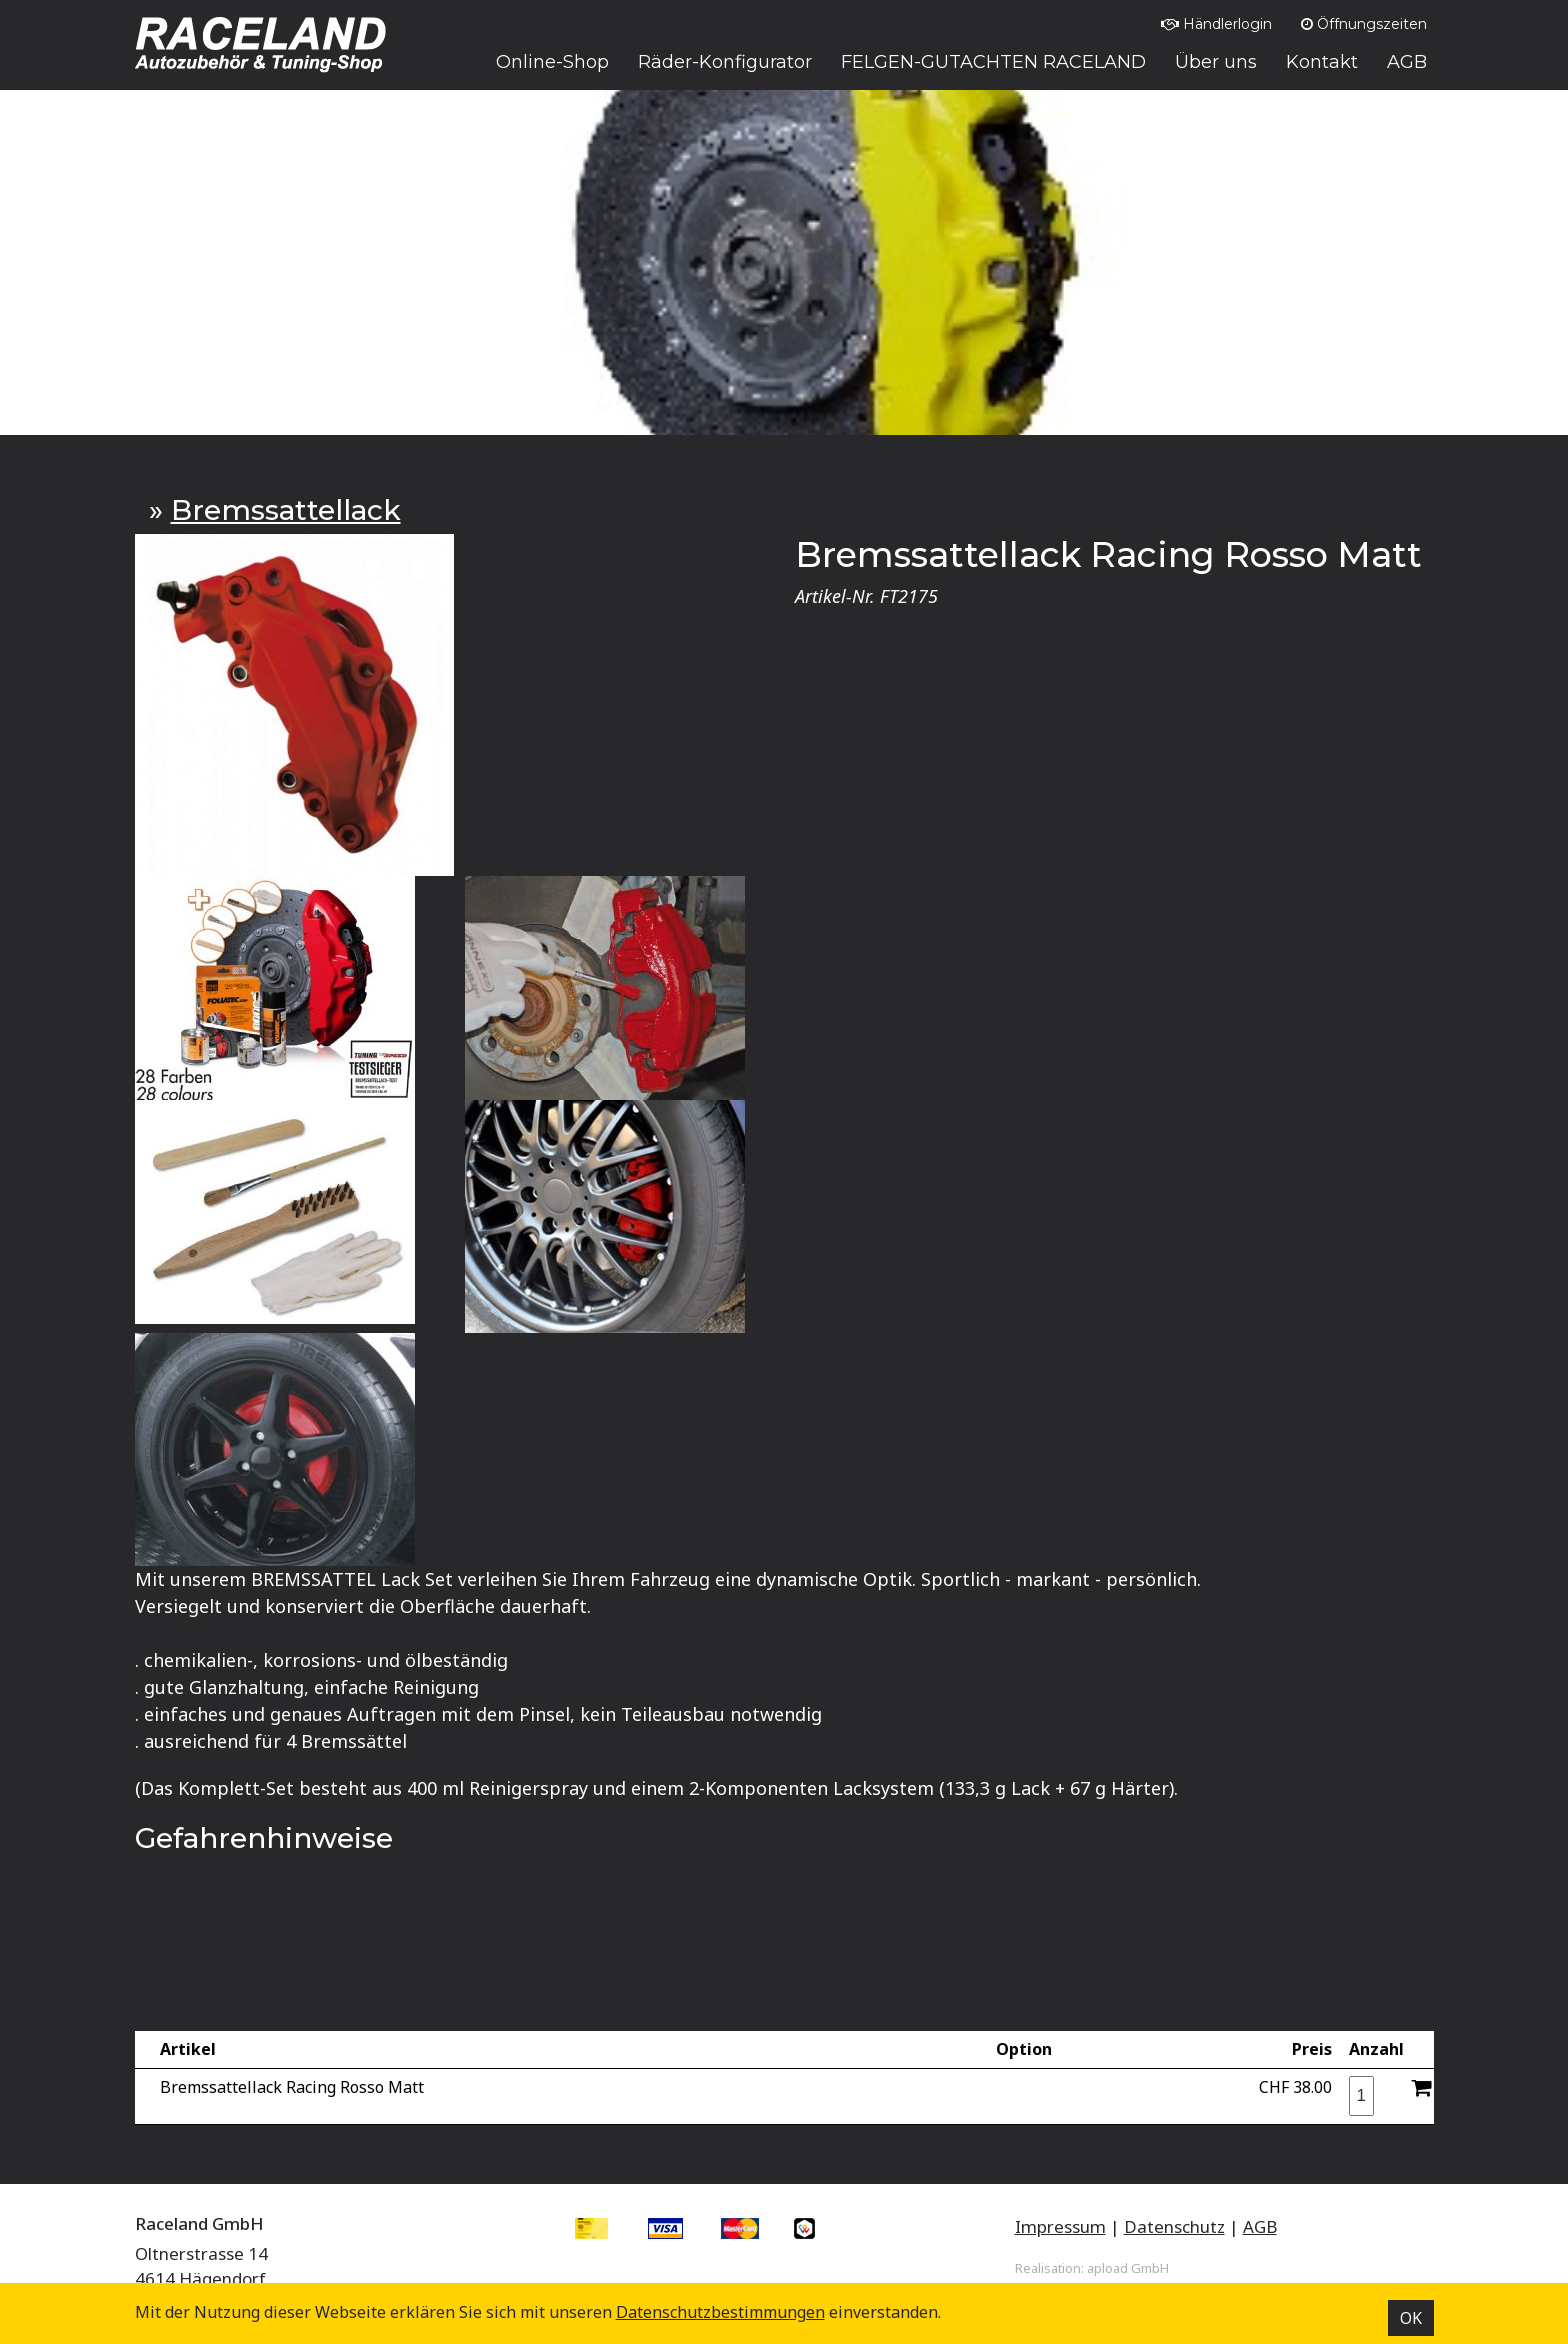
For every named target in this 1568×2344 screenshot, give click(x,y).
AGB (1260, 2226)
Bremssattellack (286, 510)
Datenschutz (1174, 2226)
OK (1411, 2318)
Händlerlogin (1216, 24)
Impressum (1060, 2226)
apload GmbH (1128, 2268)
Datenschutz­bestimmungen (720, 2312)
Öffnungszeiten (1364, 24)
